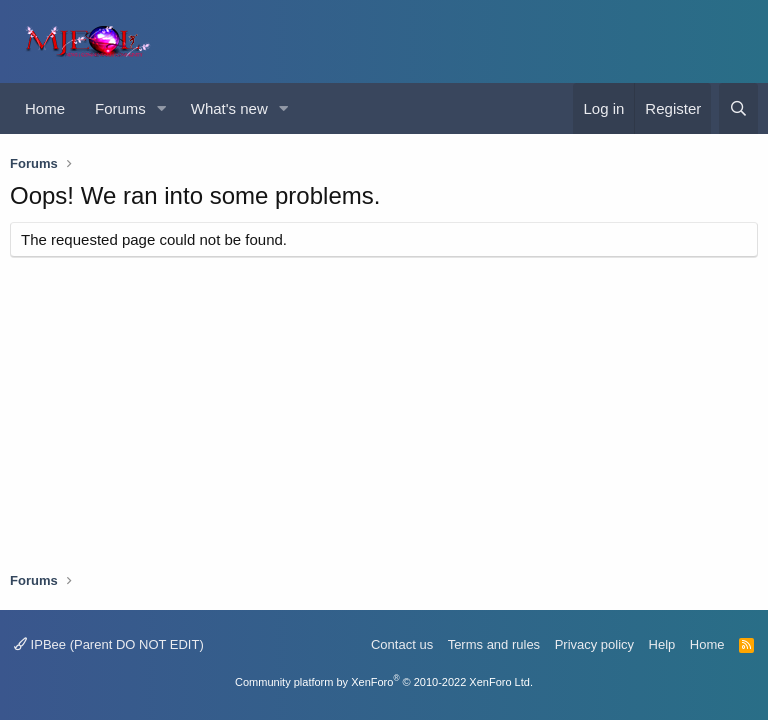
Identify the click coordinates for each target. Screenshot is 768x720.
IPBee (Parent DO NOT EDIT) (109, 644)
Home (45, 108)
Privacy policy (594, 644)
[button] (162, 108)
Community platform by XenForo (384, 682)
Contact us (402, 644)
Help (662, 644)
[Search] (738, 108)
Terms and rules (494, 644)
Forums (120, 108)
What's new (229, 108)
